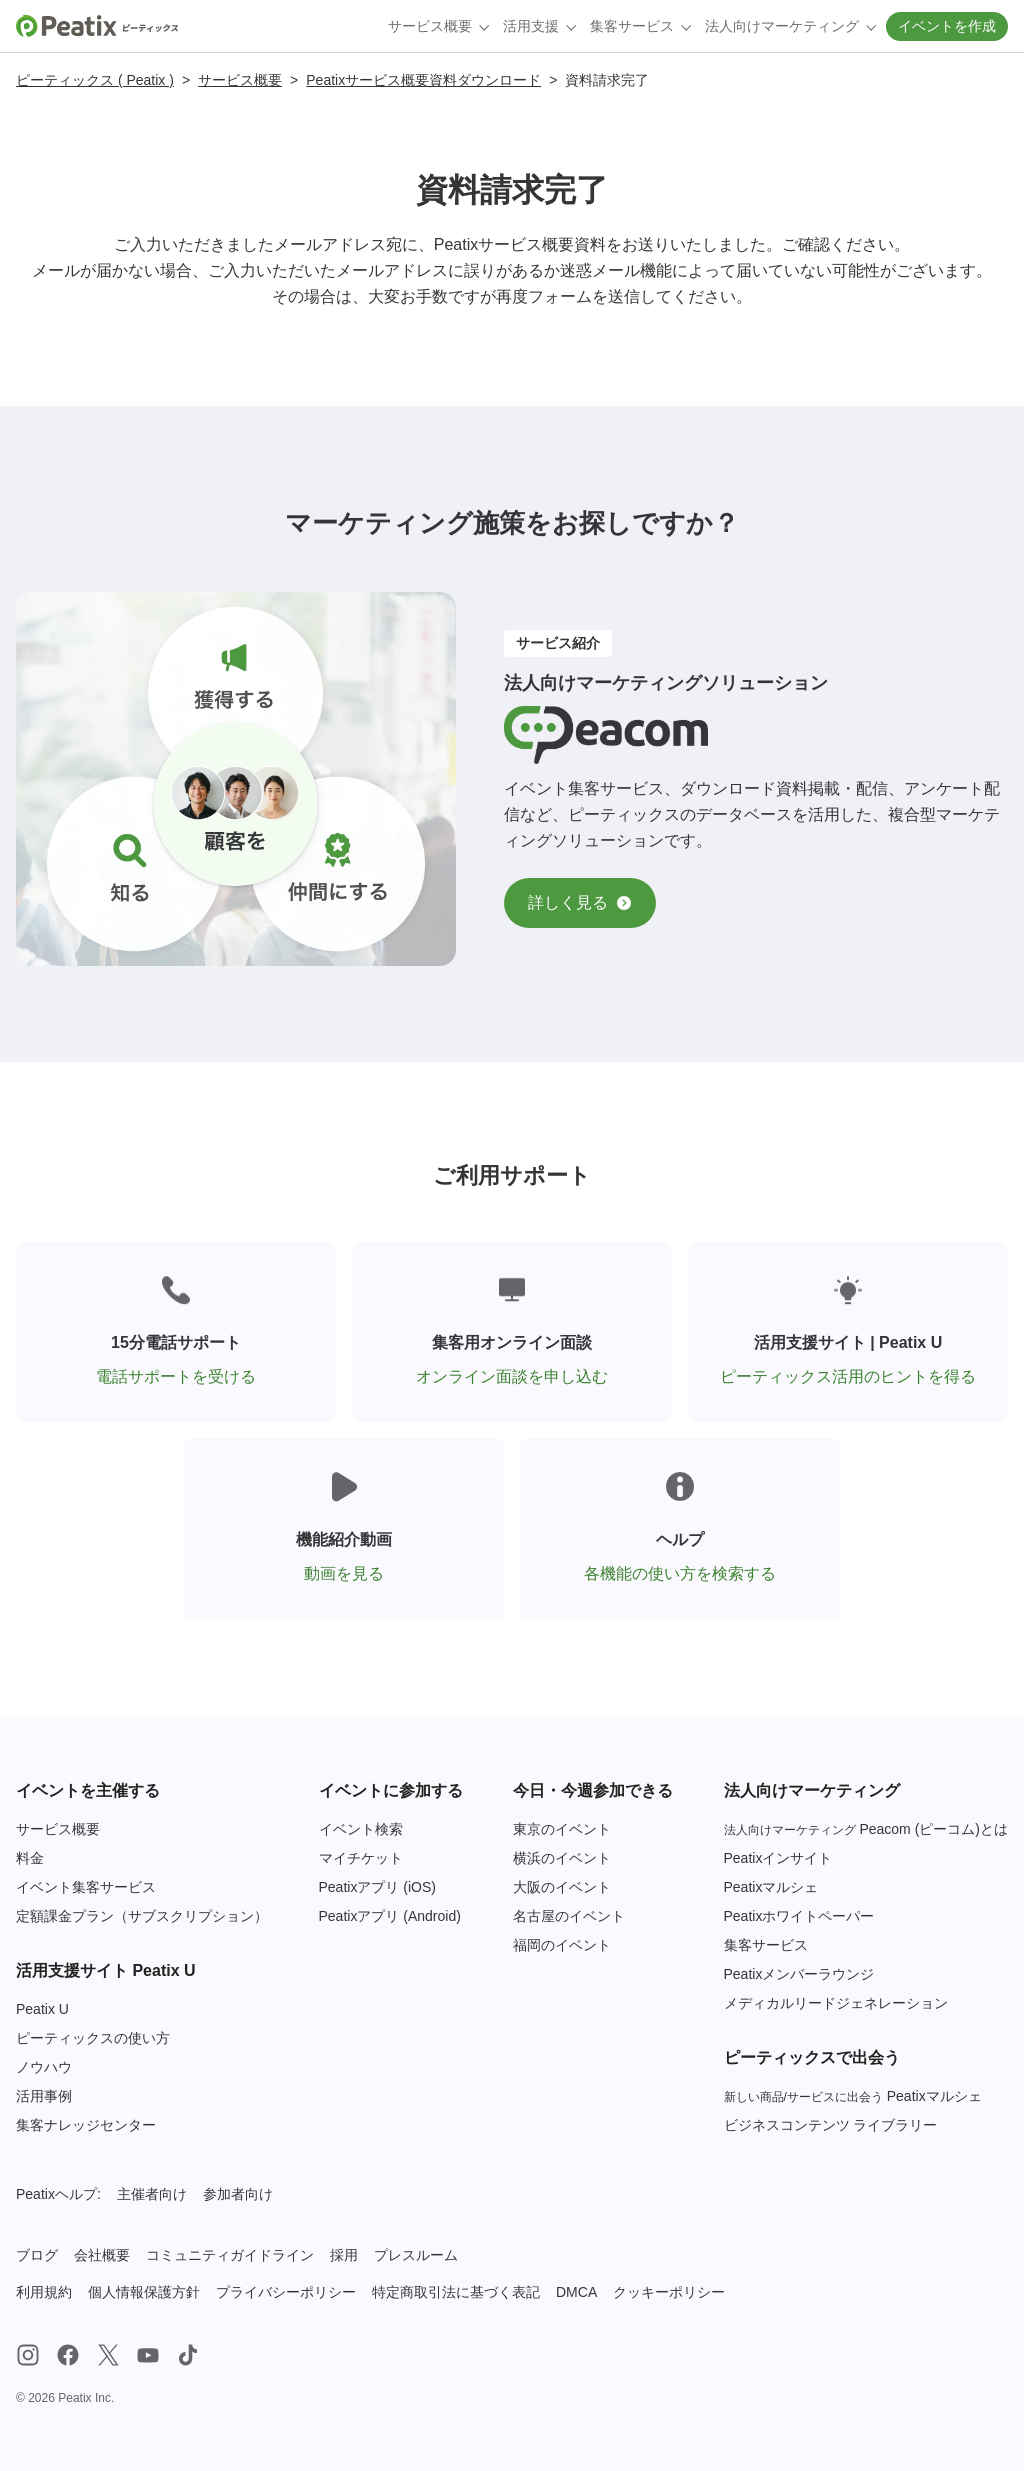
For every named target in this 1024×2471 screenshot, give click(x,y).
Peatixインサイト (778, 1858)
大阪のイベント (562, 1887)
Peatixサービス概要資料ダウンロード (423, 80)
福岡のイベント (562, 1945)
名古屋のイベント (569, 1916)
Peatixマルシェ (771, 1887)
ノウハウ (44, 2067)
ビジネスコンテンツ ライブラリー (831, 2125)
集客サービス (766, 1945)
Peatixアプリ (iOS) (377, 1887)
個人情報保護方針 (144, 2292)
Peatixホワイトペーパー (799, 1916)
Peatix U (42, 2009)
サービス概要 (240, 80)
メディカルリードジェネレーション (836, 2003)
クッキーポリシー (669, 2292)
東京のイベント (562, 1829)
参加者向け (238, 2194)
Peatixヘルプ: (58, 2194)
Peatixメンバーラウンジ (799, 1974)
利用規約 (44, 2292)
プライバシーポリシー (286, 2292)
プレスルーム (416, 2255)
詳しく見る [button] (580, 902)
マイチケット (361, 1858)
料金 (30, 1858)
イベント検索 (361, 1829)
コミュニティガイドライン (230, 2255)
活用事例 (44, 2096)
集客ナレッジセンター (86, 2125)
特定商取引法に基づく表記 (456, 2292)
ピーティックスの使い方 (93, 2038)
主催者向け (152, 2194)
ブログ (37, 2255)
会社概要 (102, 2255)
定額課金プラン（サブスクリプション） (142, 1916)
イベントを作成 (947, 26)
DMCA (576, 2292)
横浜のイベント (562, 1858)
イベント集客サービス (86, 1887)
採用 (344, 2255)
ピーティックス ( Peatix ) (95, 80)
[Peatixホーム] (97, 26)
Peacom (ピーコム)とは (866, 1829)
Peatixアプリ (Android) (390, 1916)
